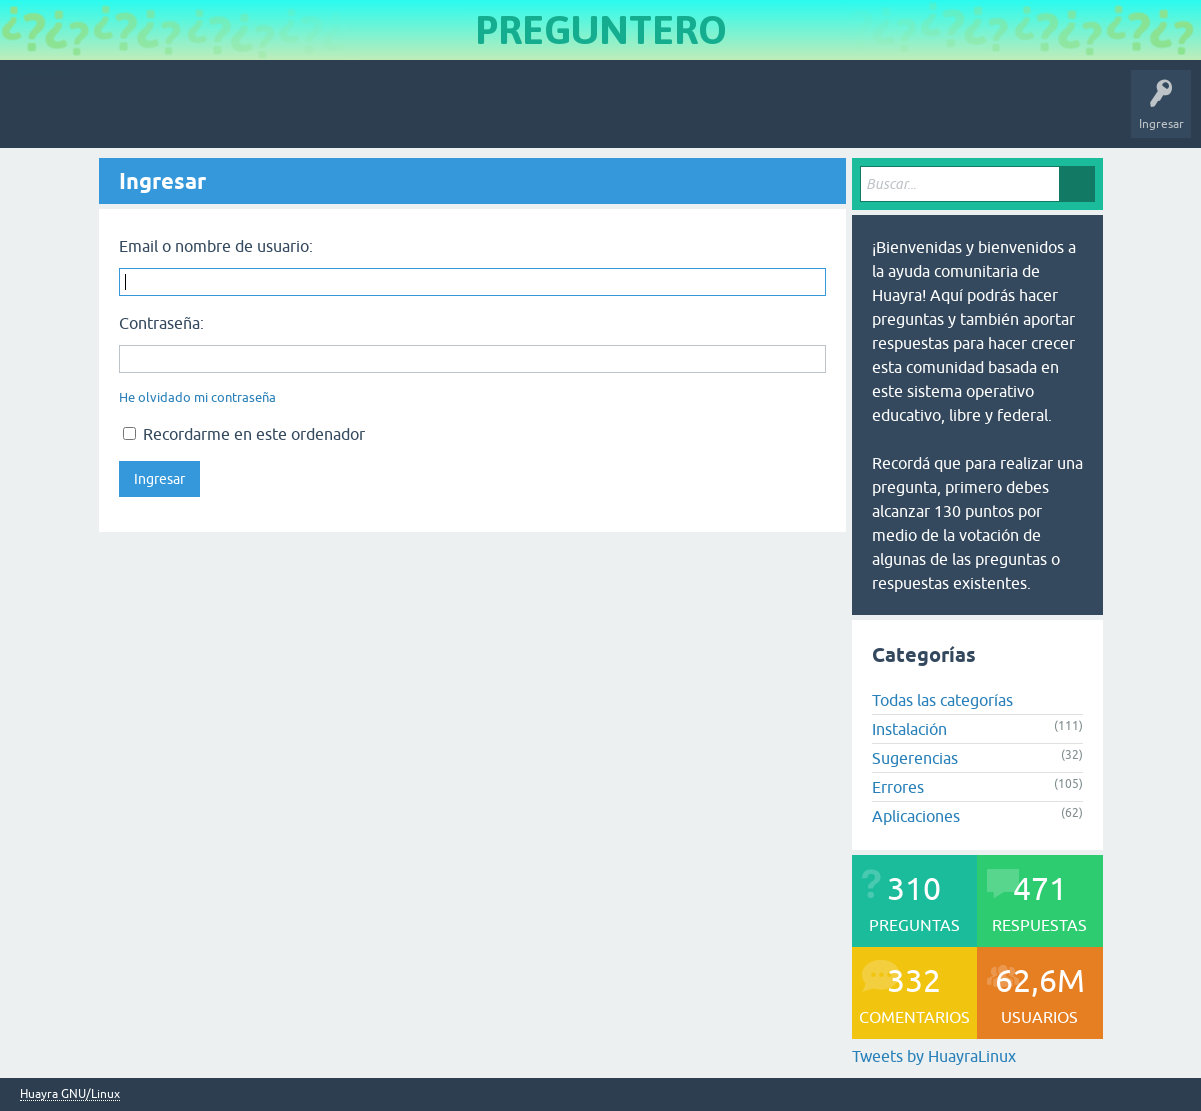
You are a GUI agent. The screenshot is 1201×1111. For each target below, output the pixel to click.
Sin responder (260, 114)
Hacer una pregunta (516, 114)
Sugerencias (915, 758)
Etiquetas (345, 114)
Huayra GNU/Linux (70, 1094)
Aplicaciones (916, 816)
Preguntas (172, 114)
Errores (898, 787)
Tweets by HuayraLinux (934, 1056)
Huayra (41, 114)
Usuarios (415, 114)
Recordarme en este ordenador (244, 434)
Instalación (909, 729)
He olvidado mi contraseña (197, 397)
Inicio (103, 114)
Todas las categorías (942, 700)
